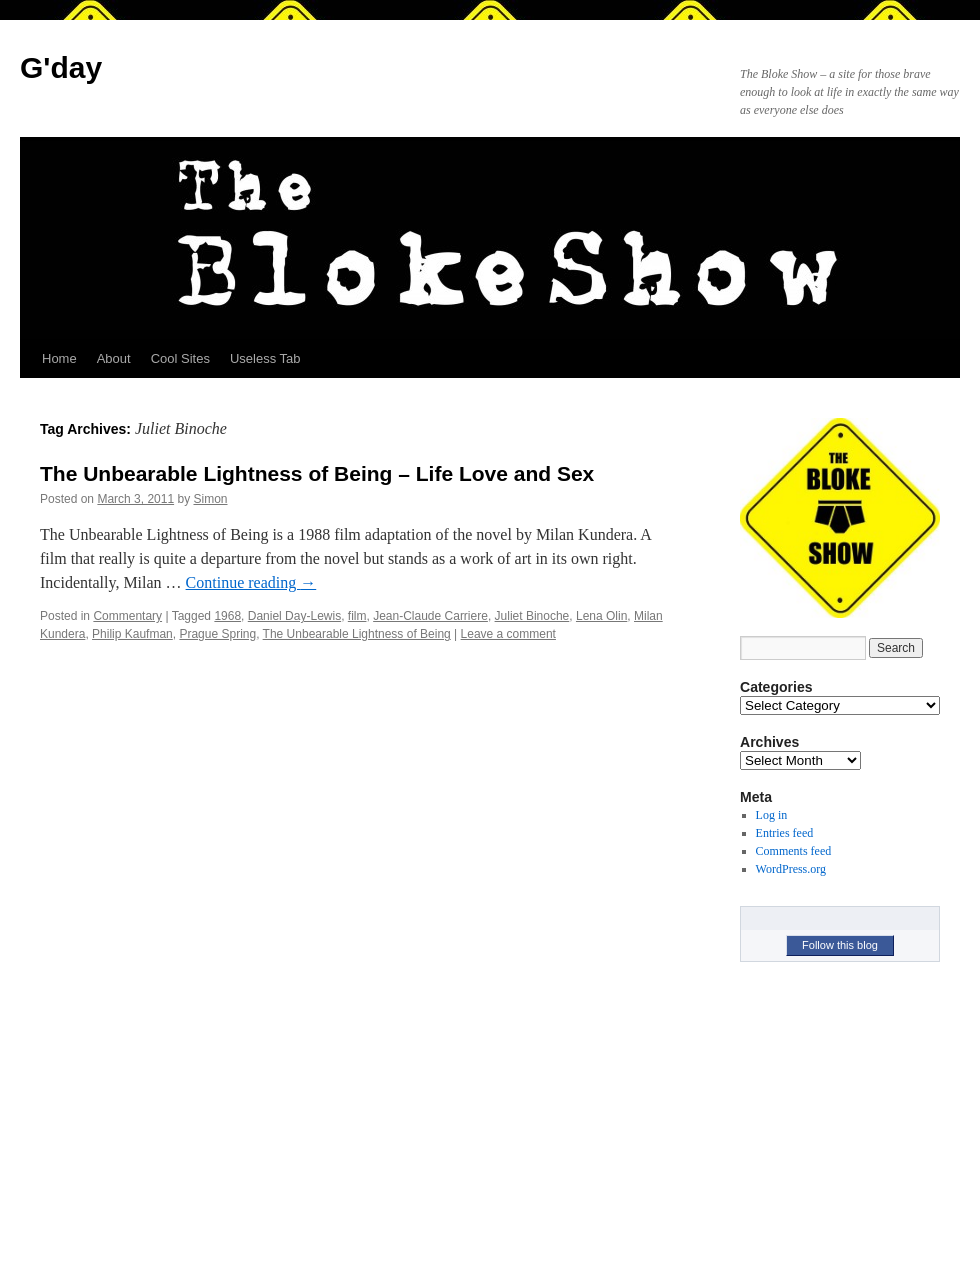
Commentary (127, 616)
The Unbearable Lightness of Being (357, 634)
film (357, 616)
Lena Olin (601, 616)
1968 (227, 616)
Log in (772, 815)
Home (59, 358)
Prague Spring (217, 634)
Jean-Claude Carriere (430, 616)
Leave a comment (508, 634)
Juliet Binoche (532, 616)
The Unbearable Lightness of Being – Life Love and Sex (317, 473)
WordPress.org (791, 869)
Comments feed (794, 851)
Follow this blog (840, 945)
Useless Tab (265, 358)
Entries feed (785, 833)
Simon (210, 499)
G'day (61, 67)
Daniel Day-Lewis (294, 616)
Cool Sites (180, 358)
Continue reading (251, 582)
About (114, 358)
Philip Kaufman (132, 634)
